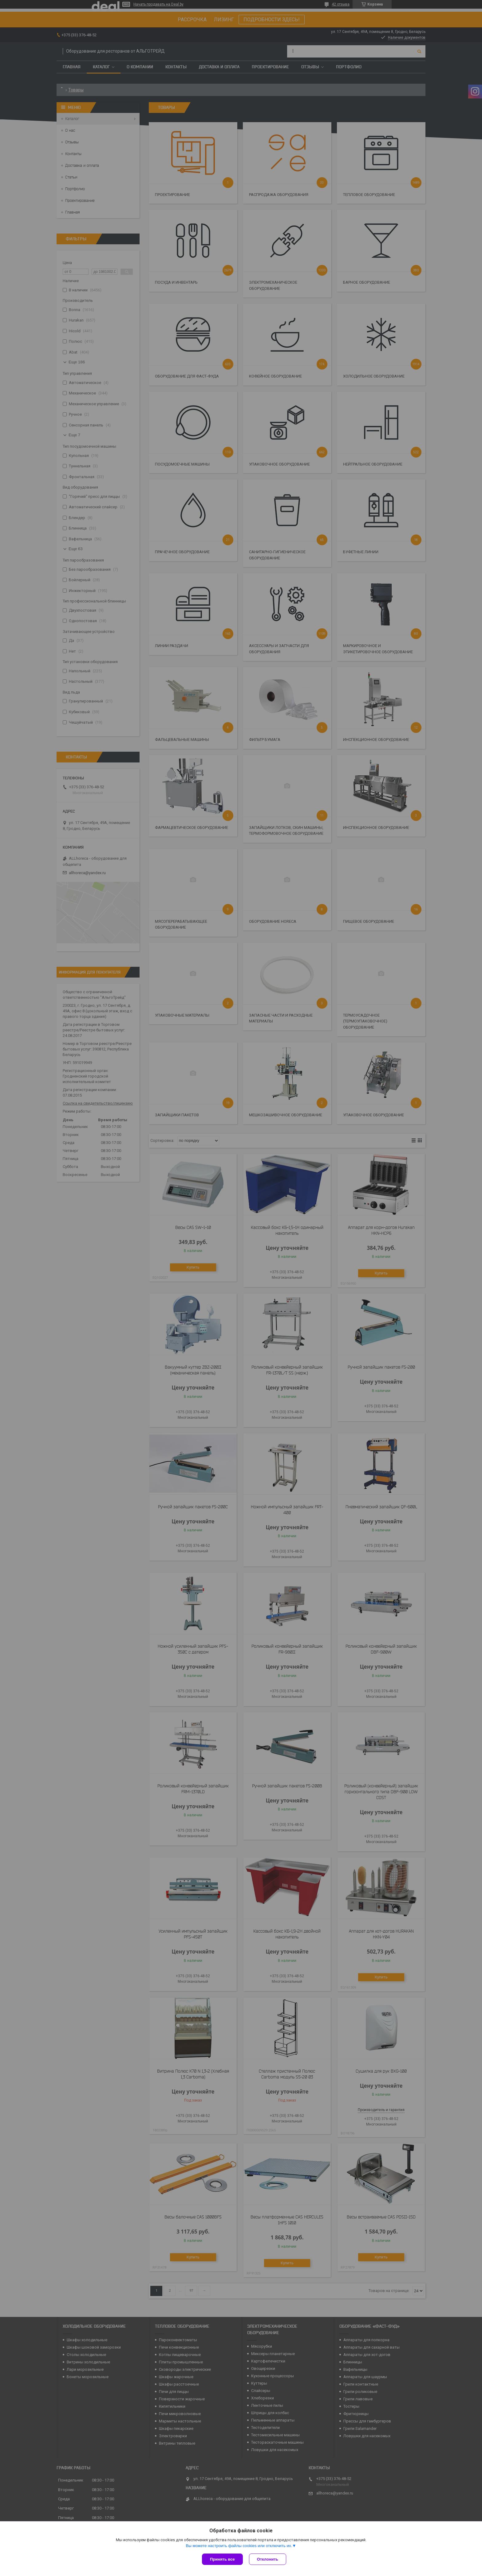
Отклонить (267, 2559)
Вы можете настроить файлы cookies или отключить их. (239, 2545)
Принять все (222, 2559)
